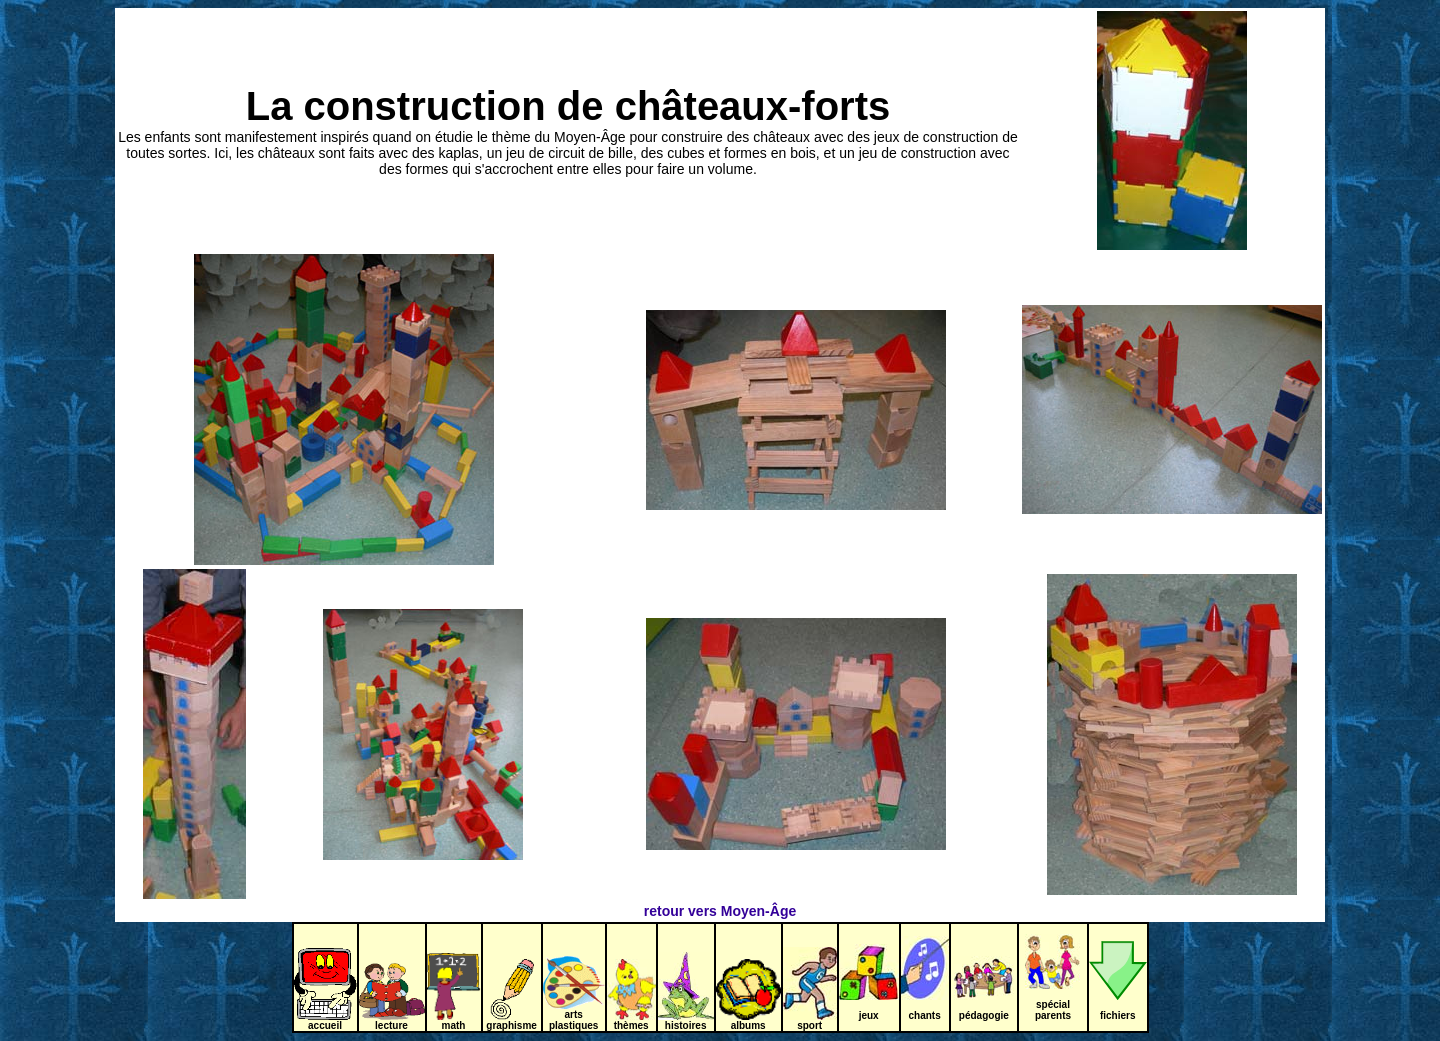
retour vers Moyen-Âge (720, 911)
